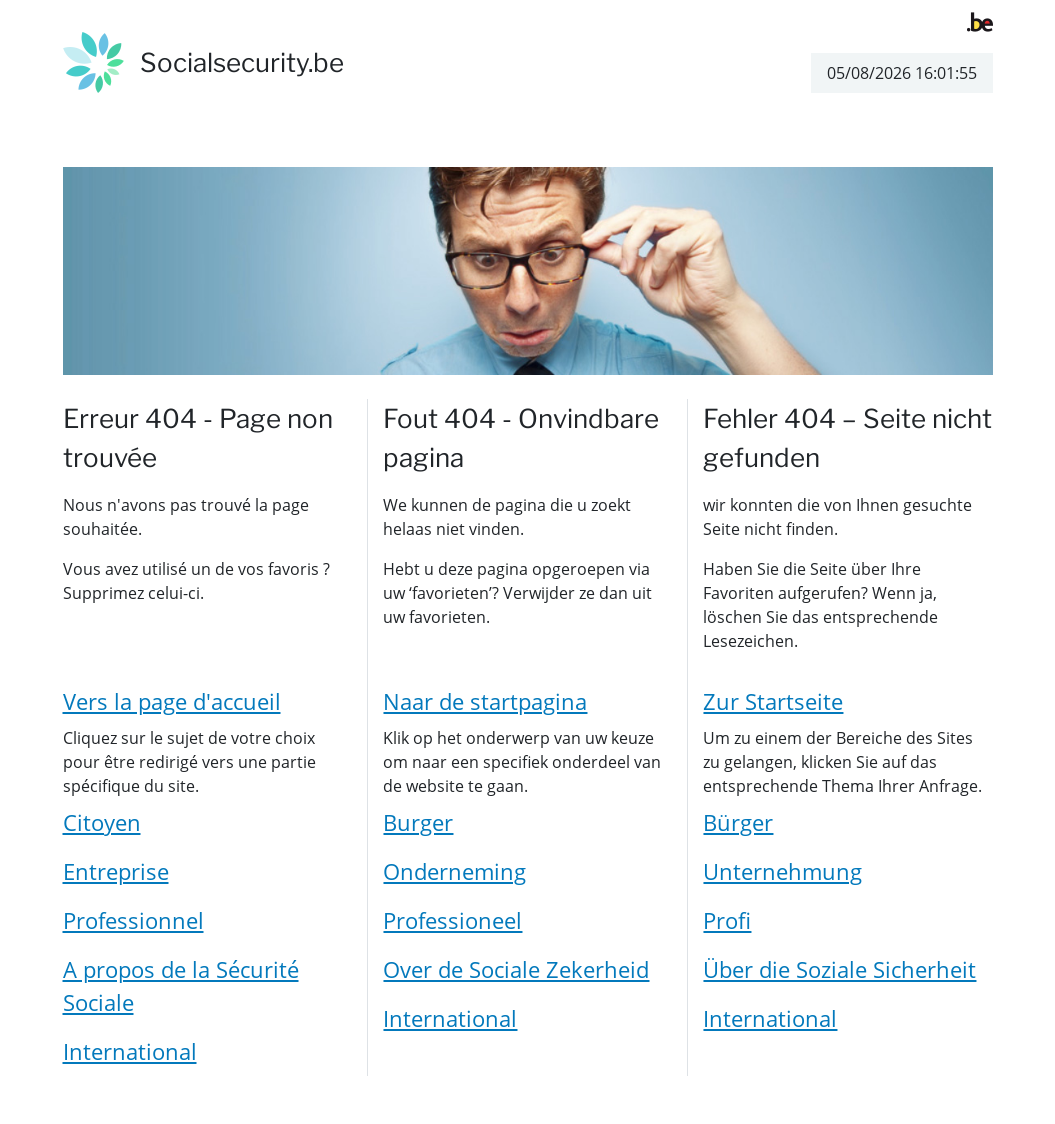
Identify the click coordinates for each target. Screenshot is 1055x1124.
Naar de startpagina (485, 701)
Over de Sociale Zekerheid (516, 969)
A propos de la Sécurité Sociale (181, 985)
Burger (418, 822)
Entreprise (116, 871)
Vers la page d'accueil (172, 701)
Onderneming (454, 871)
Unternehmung (782, 871)
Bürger (738, 822)
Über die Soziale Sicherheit (839, 969)
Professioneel (452, 920)
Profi (727, 920)
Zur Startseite (773, 701)
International (130, 1051)
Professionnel (133, 920)
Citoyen (102, 822)
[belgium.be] (980, 20)
